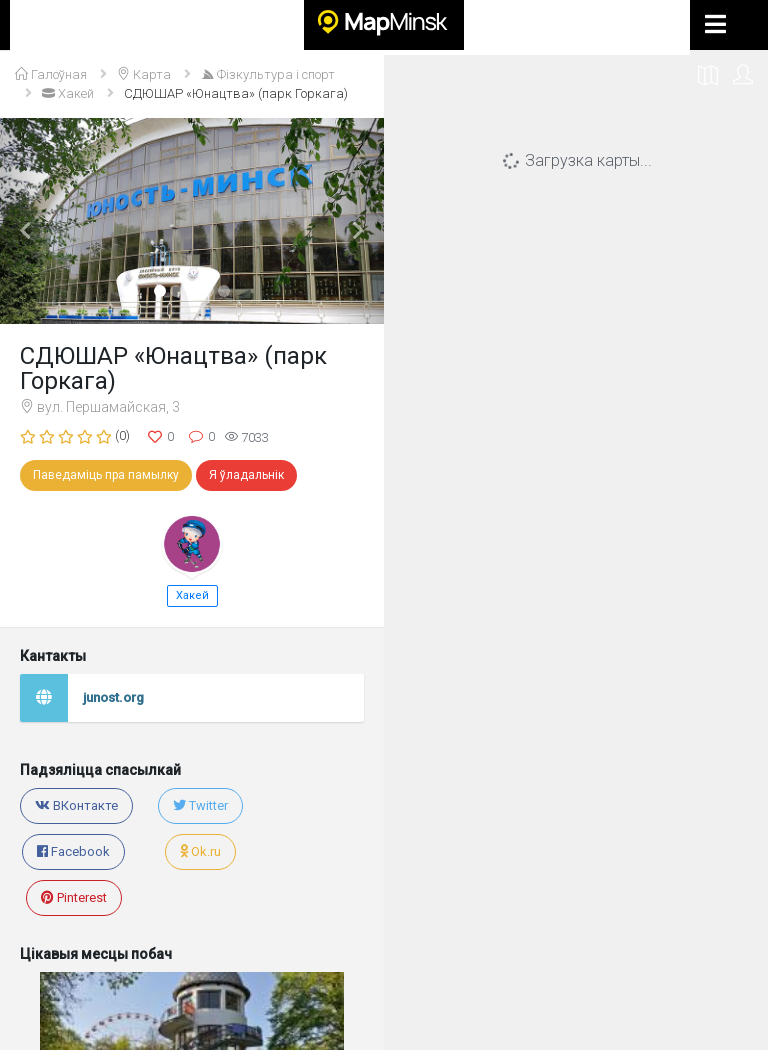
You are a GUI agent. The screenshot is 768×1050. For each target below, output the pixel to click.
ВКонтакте (76, 805)
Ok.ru (200, 851)
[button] (29, 220)
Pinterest (74, 897)
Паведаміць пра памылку (106, 475)
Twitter (200, 805)
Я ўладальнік (246, 475)
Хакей (192, 595)
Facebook (73, 851)
